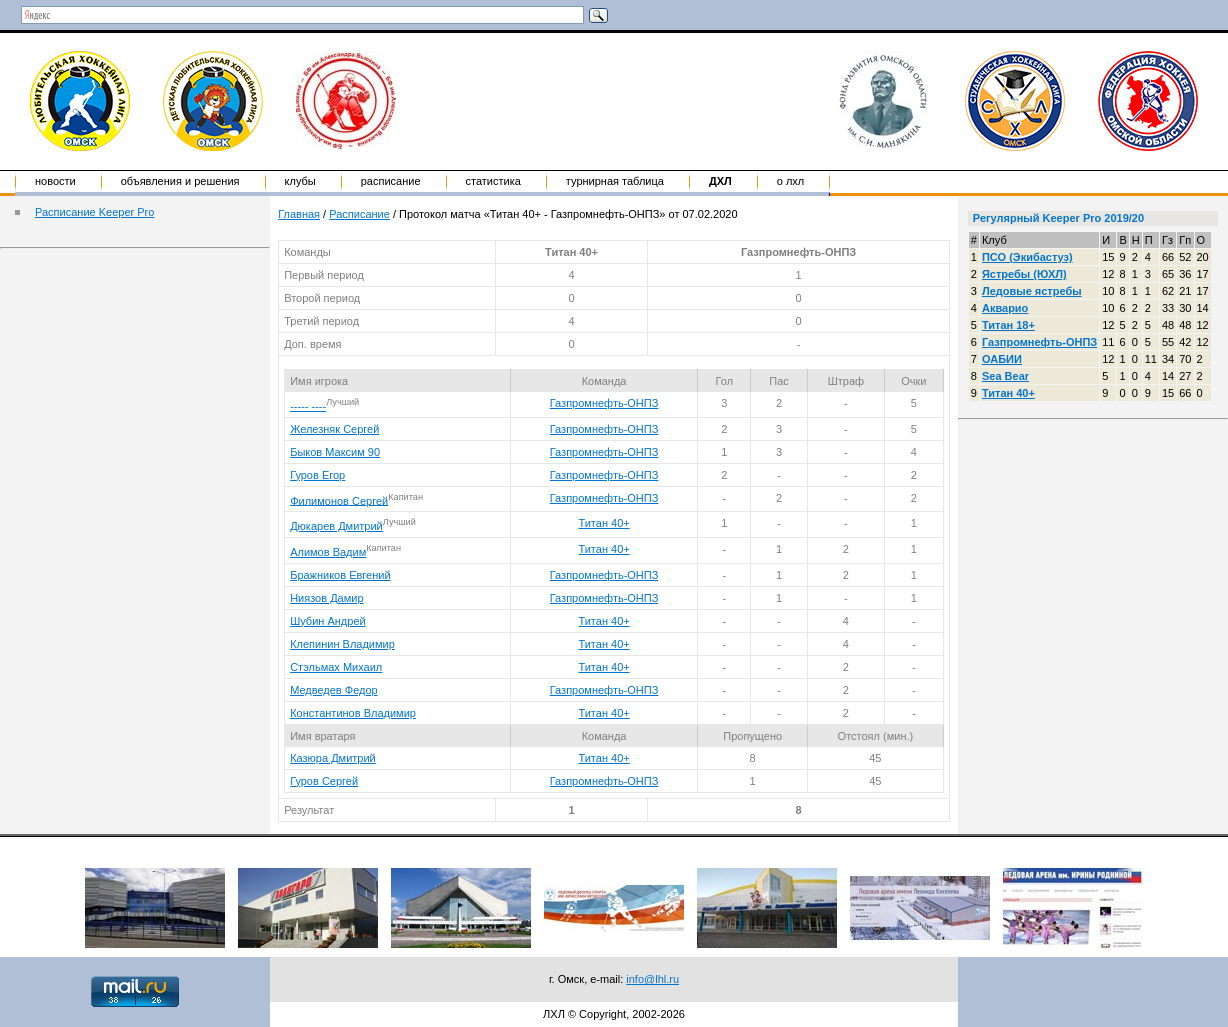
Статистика (493, 181)
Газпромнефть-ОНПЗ (604, 403)
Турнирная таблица (615, 181)
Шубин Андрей (328, 621)
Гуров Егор (317, 475)
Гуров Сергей (324, 781)
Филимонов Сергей (339, 500)
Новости (55, 181)
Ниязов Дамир (326, 598)
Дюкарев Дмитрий (336, 526)
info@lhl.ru (652, 979)
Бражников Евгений (340, 575)
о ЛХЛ (791, 181)
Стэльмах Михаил (336, 667)
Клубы (300, 181)
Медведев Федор (334, 690)
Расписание (391, 181)
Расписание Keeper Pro (94, 212)
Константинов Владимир (353, 713)
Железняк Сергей (334, 429)
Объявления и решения (180, 181)
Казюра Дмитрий (333, 758)
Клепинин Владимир (342, 644)
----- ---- (308, 406)
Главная (299, 214)
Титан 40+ (603, 523)
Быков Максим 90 (335, 452)
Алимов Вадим (328, 552)
